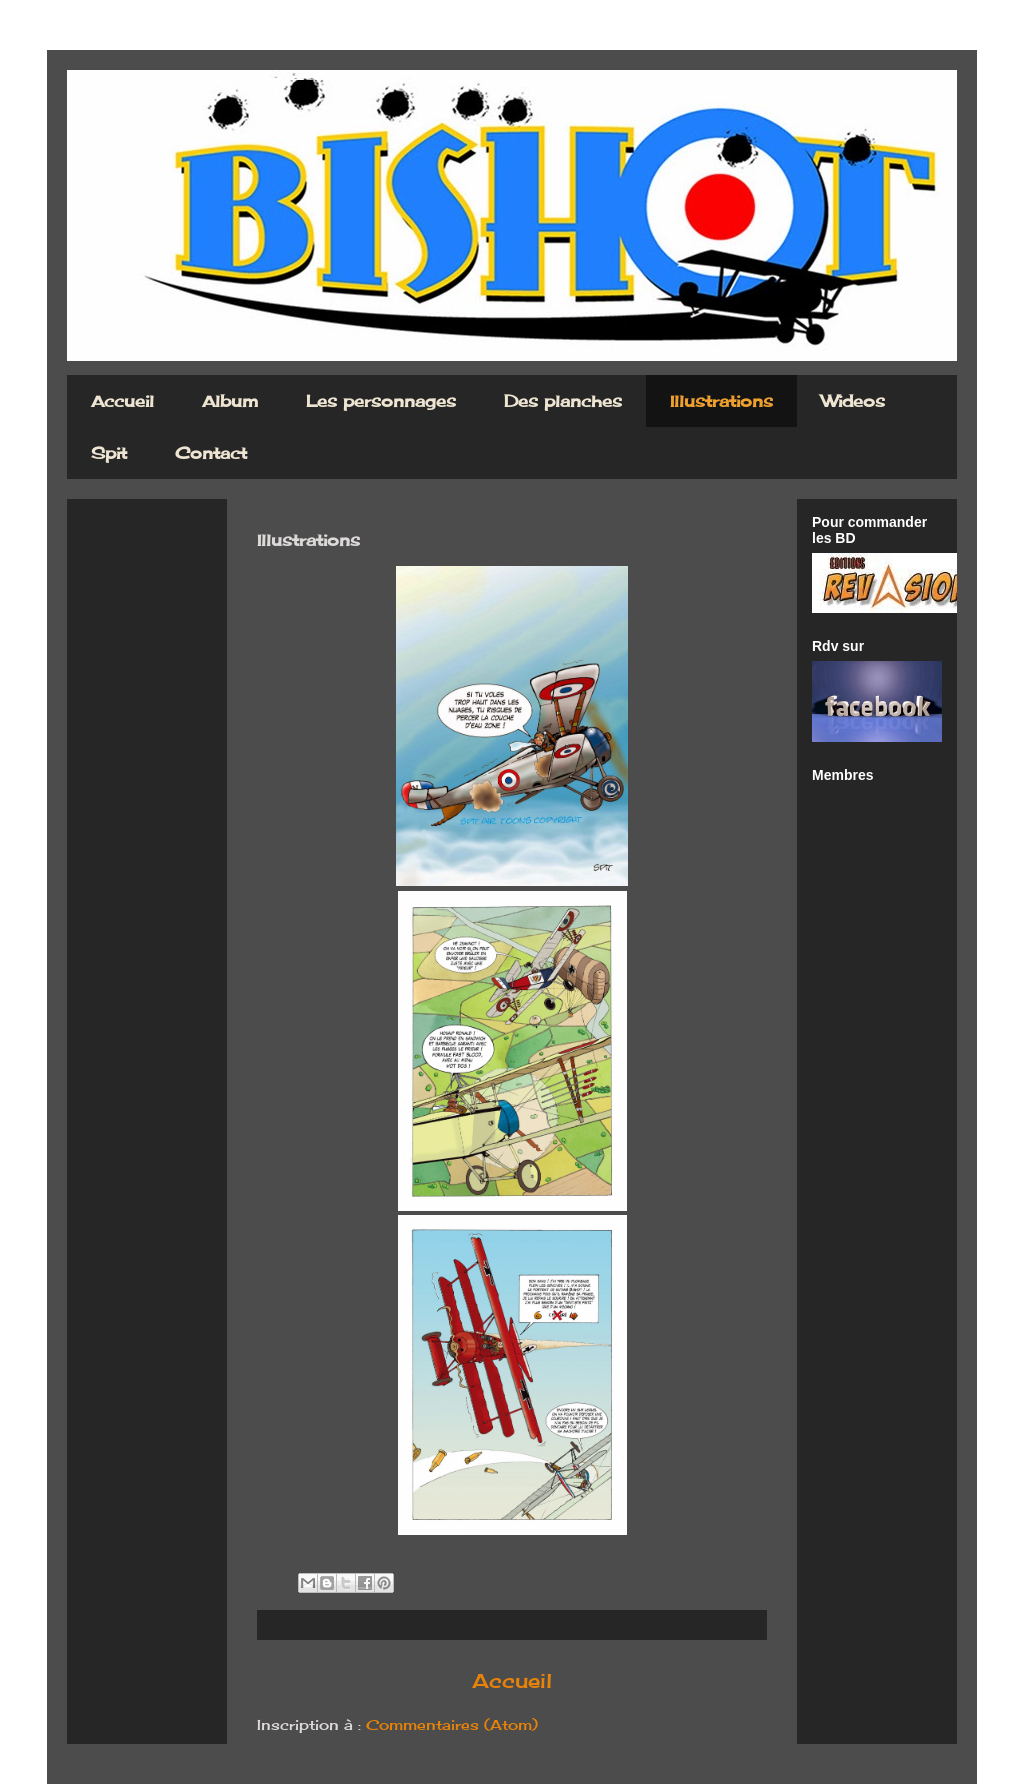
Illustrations (721, 401)
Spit (109, 453)
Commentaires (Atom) (452, 1724)
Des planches (563, 401)
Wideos (853, 401)
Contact (211, 453)
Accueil (122, 401)
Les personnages (381, 401)
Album (230, 401)
